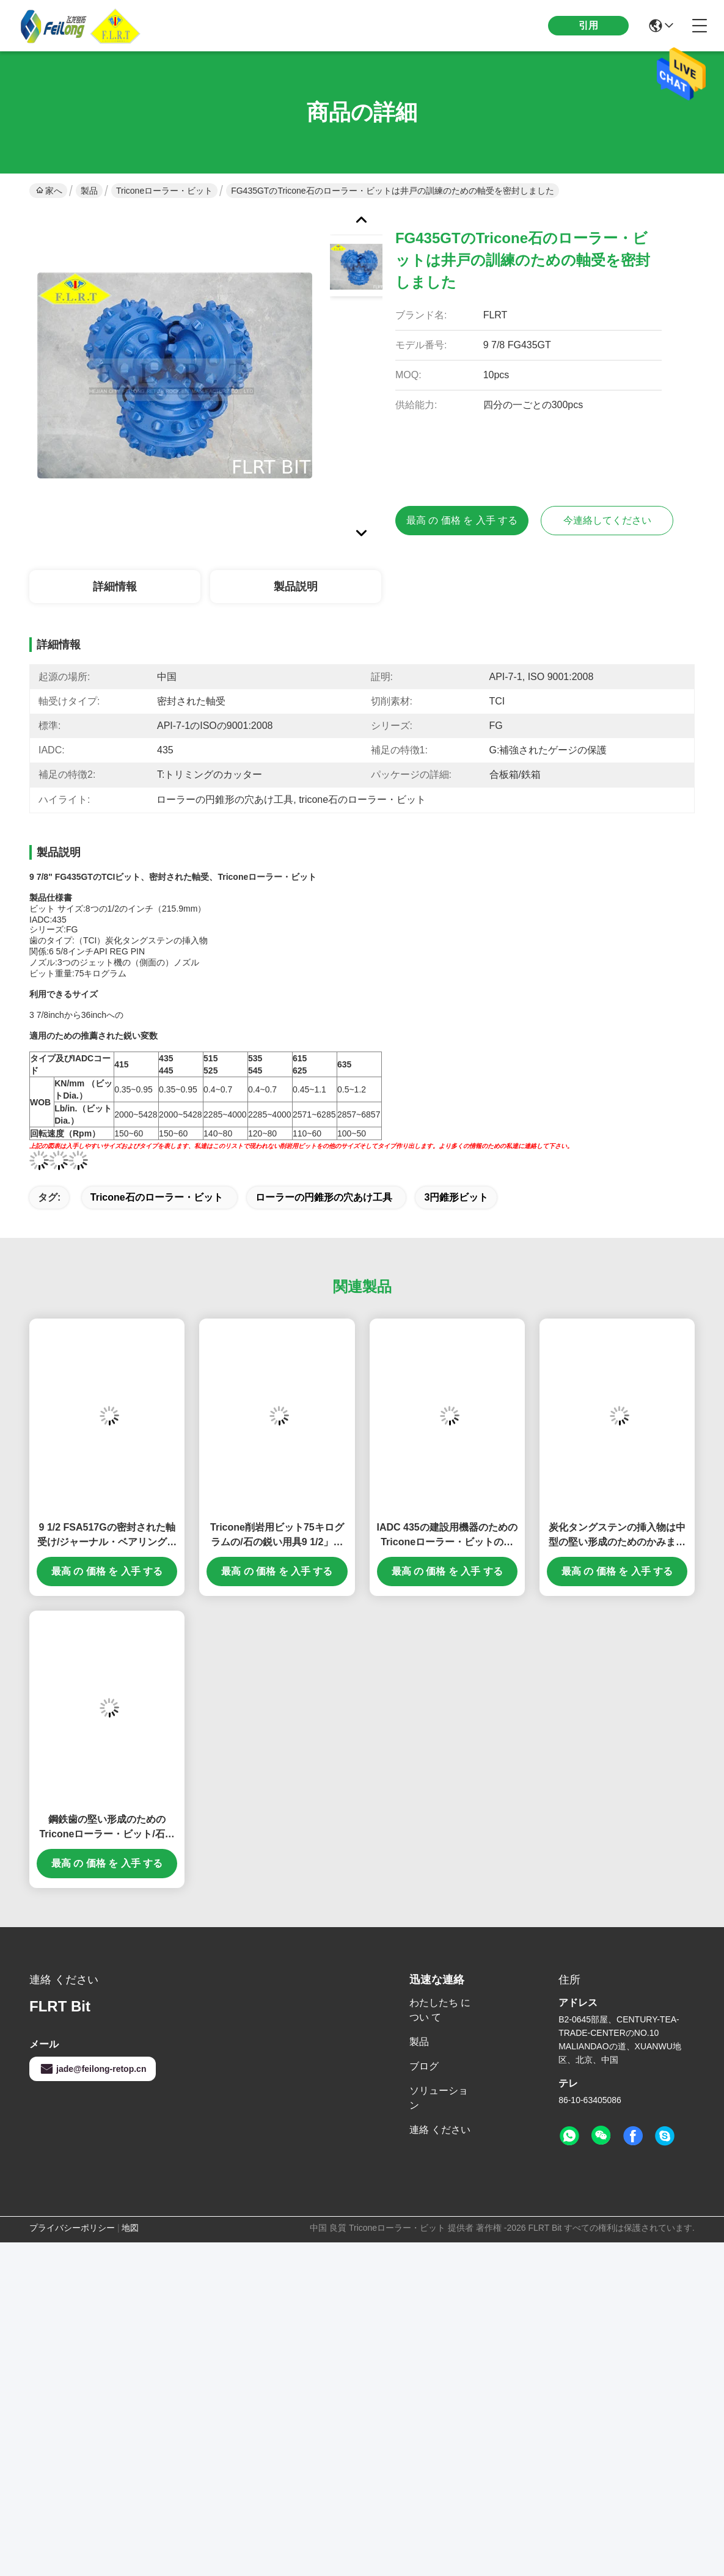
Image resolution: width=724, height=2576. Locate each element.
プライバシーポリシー (72, 2228)
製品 (89, 191)
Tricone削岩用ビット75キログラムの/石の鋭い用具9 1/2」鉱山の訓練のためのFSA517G (277, 1536)
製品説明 (296, 586)
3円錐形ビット (456, 1197)
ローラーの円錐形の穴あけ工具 (323, 1197)
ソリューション (438, 2097)
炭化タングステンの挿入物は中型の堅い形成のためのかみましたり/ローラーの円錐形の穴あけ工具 (617, 1536)
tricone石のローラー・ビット (156, 1197)
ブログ (424, 2066)
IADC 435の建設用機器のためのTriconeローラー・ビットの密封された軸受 (447, 1536)
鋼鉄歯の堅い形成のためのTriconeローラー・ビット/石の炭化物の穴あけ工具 (106, 1828)
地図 (130, 2228)
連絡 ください (439, 2129)
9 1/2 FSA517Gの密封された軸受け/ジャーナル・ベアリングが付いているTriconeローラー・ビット (107, 1536)
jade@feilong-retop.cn (92, 2069)
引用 (588, 25)
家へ (49, 191)
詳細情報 (115, 586)
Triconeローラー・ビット (164, 191)
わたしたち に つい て (439, 2009)
